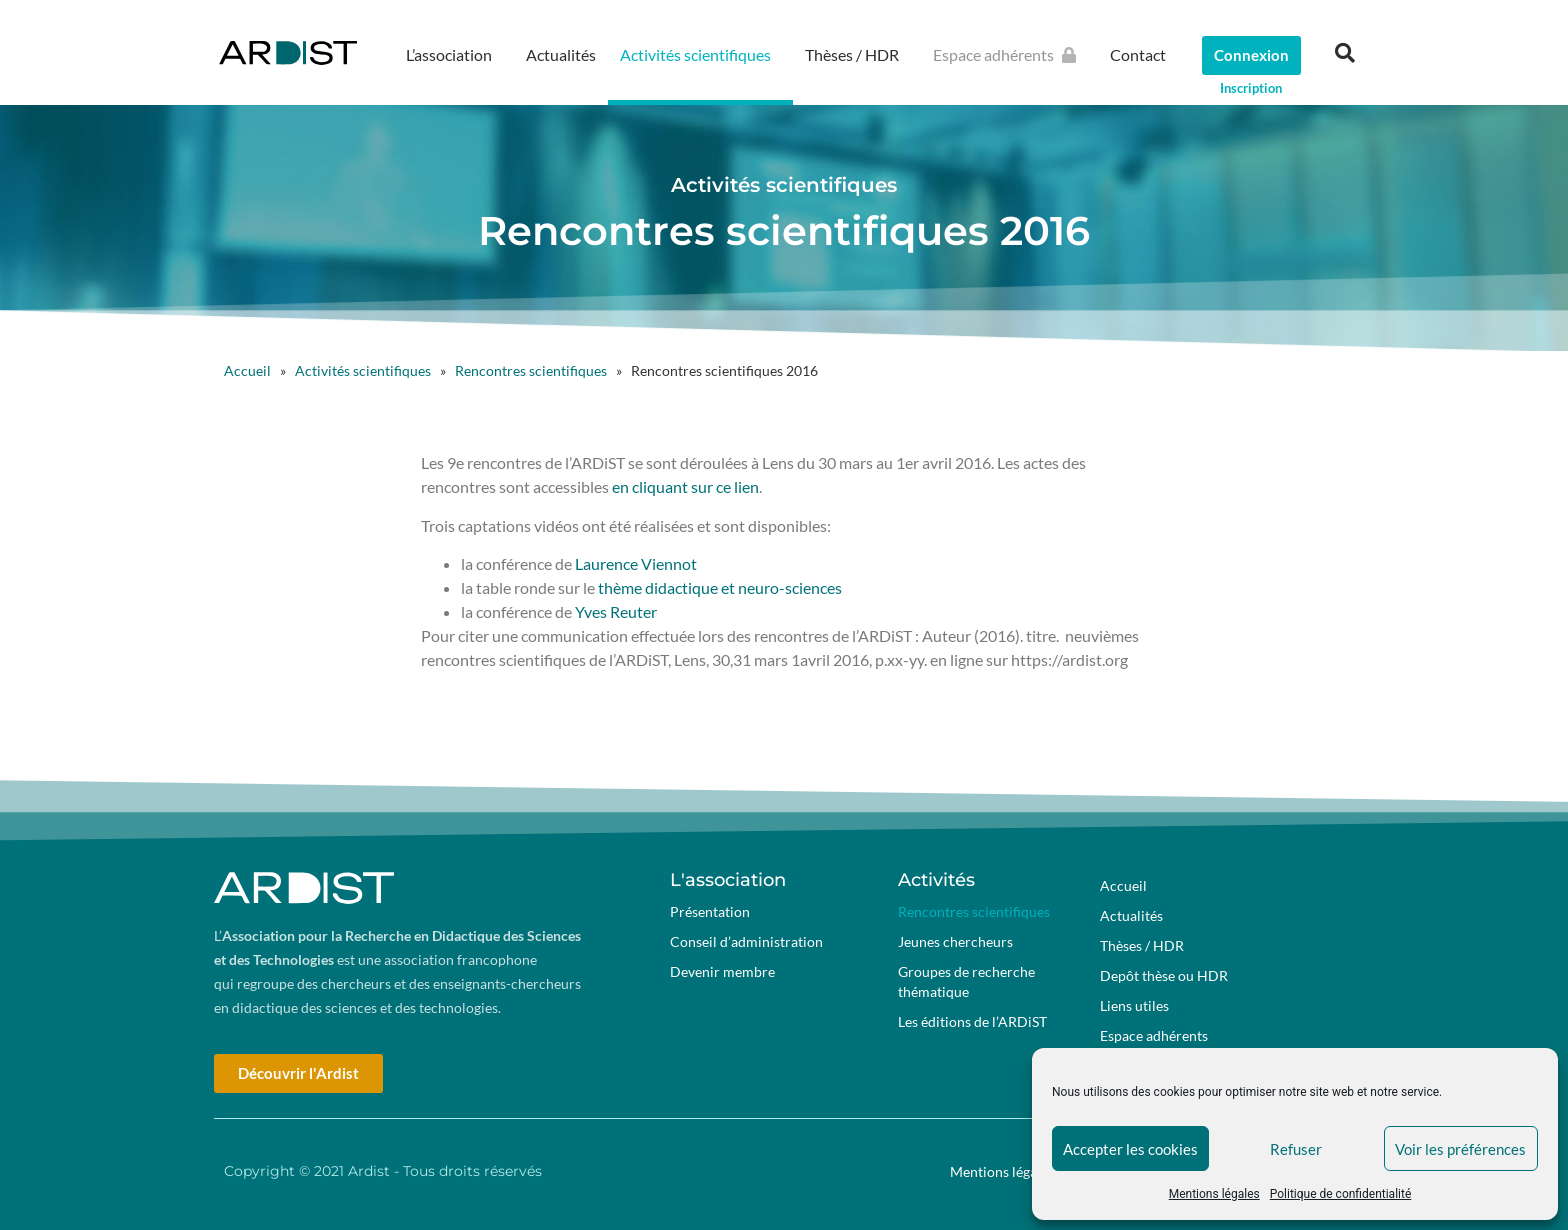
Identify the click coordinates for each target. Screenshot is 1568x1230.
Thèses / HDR (857, 55)
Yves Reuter (616, 611)
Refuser (1296, 1149)
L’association (454, 55)
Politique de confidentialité (1341, 1194)
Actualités (561, 54)
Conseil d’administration (746, 941)
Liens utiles (1134, 1005)
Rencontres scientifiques (531, 371)
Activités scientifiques (700, 55)
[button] (1345, 53)
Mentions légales (1214, 1194)
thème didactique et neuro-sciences (718, 587)
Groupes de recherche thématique (966, 981)
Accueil (247, 371)
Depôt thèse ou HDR (1164, 975)
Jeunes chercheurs (955, 941)
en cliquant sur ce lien (685, 486)
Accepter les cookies (1130, 1149)
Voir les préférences (1460, 1149)
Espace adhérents (1009, 55)
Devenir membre (722, 971)
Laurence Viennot (634, 563)
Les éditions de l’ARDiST (972, 1021)
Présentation (710, 911)
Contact (1138, 54)
